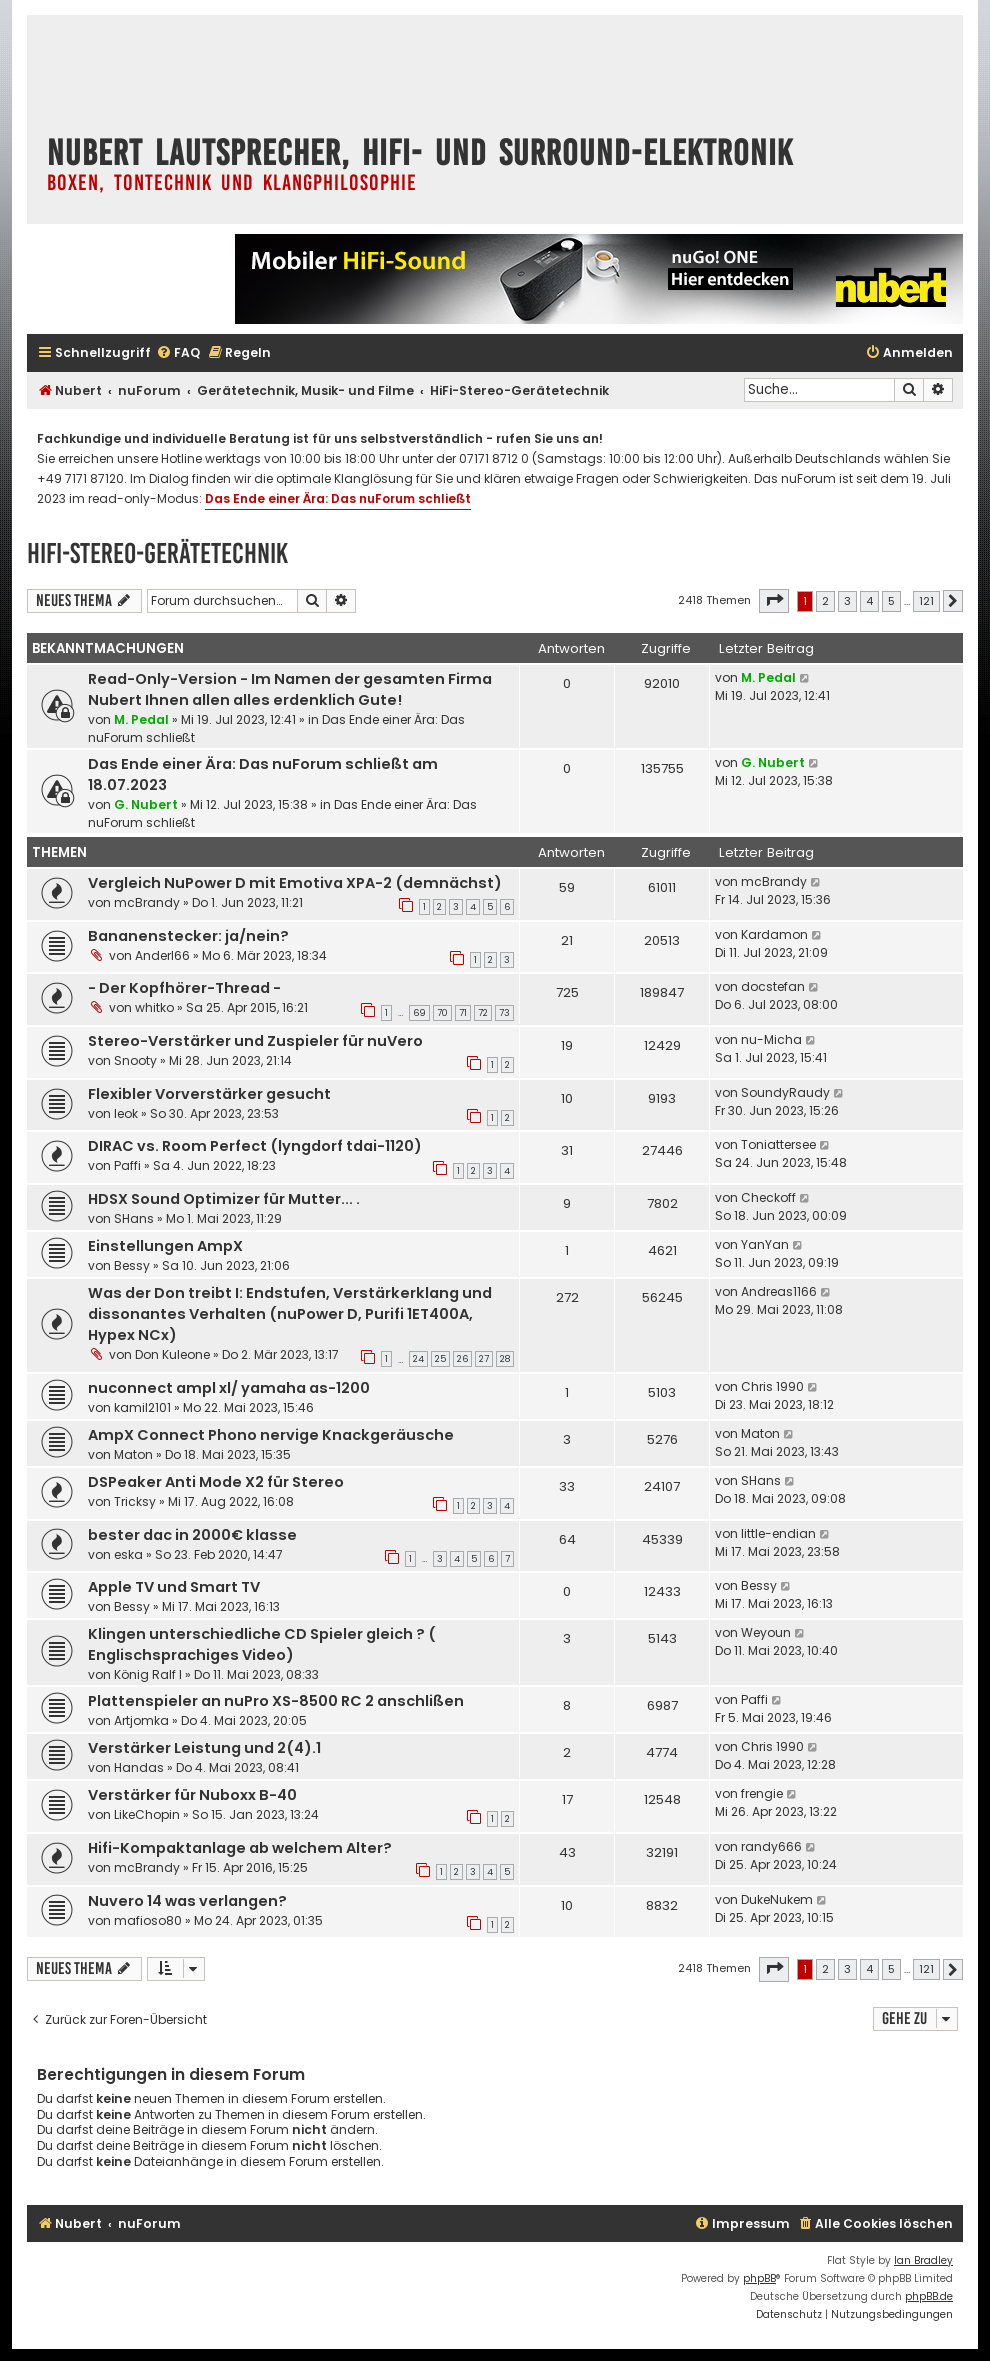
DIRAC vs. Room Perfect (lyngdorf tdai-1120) (255, 1146)
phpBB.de (929, 2296)
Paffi (127, 1165)
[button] (774, 601)
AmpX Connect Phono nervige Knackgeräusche (271, 1435)
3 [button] (847, 601)
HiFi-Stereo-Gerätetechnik (157, 553)
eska (128, 1554)
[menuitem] (178, 353)
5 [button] (891, 601)
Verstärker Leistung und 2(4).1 (204, 1748)
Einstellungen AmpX (165, 1246)
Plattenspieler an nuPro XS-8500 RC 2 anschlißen (276, 1701)
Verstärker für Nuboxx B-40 (192, 1795)
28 (505, 1359)
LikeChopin (147, 1814)
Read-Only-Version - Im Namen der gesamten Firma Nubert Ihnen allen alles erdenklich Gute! (290, 689)
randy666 (771, 1846)
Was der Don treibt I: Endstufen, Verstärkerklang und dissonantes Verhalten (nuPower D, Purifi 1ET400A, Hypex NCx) (290, 1314)
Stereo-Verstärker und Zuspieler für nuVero (255, 1041)
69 (419, 1013)
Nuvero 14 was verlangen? (187, 1901)
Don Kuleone (172, 1354)
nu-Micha (771, 1039)
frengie (762, 1793)
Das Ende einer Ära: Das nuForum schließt (338, 498)
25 (440, 1359)
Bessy (132, 1265)
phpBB (759, 2278)
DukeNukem (777, 1899)
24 (418, 1359)
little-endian (778, 1533)
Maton (133, 1454)
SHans (134, 1218)
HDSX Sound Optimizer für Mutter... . (224, 1199)
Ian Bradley (923, 2260)
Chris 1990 (772, 1386)
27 (484, 1359)
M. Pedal (141, 719)
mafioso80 (148, 1920)
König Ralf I (148, 1674)
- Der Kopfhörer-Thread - (184, 988)
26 (462, 1359)
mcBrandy (147, 902)
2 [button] (825, 601)
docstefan (773, 986)
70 (442, 1013)
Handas (139, 1767)
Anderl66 (162, 955)
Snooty (135, 1060)
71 (463, 1013)
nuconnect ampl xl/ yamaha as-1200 (229, 1388)
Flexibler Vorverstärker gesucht (209, 1094)
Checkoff (768, 1197)
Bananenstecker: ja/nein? (188, 936)
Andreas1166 (779, 1291)
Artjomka (141, 1720)
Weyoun (766, 1632)
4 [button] (869, 601)
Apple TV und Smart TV (174, 1587)
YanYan (765, 1244)
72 (483, 1013)
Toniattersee (778, 1144)
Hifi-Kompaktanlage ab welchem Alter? (240, 1848)
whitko (154, 1007)
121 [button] (926, 601)
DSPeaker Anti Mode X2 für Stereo (216, 1482)
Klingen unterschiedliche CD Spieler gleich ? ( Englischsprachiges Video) (262, 1644)
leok (126, 1113)
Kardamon (774, 934)
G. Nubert (146, 804)
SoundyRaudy (785, 1092)
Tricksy (135, 1501)
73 (504, 1013)
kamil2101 (142, 1407)
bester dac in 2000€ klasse (192, 1535)
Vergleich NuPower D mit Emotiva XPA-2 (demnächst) (295, 883)
